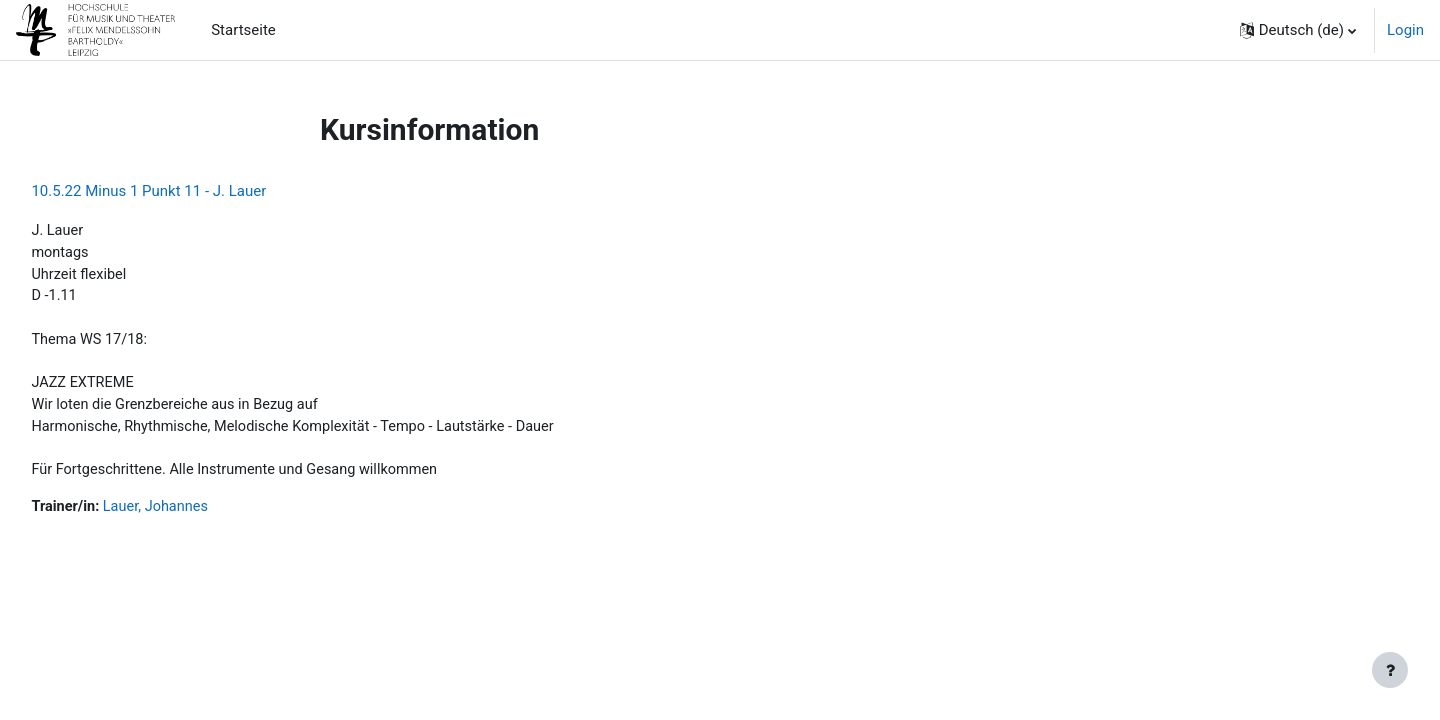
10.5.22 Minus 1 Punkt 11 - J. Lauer (193, 191)
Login (1405, 30)
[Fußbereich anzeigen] (1390, 670)
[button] (1298, 30)
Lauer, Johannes (204, 516)
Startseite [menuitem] (243, 30)
